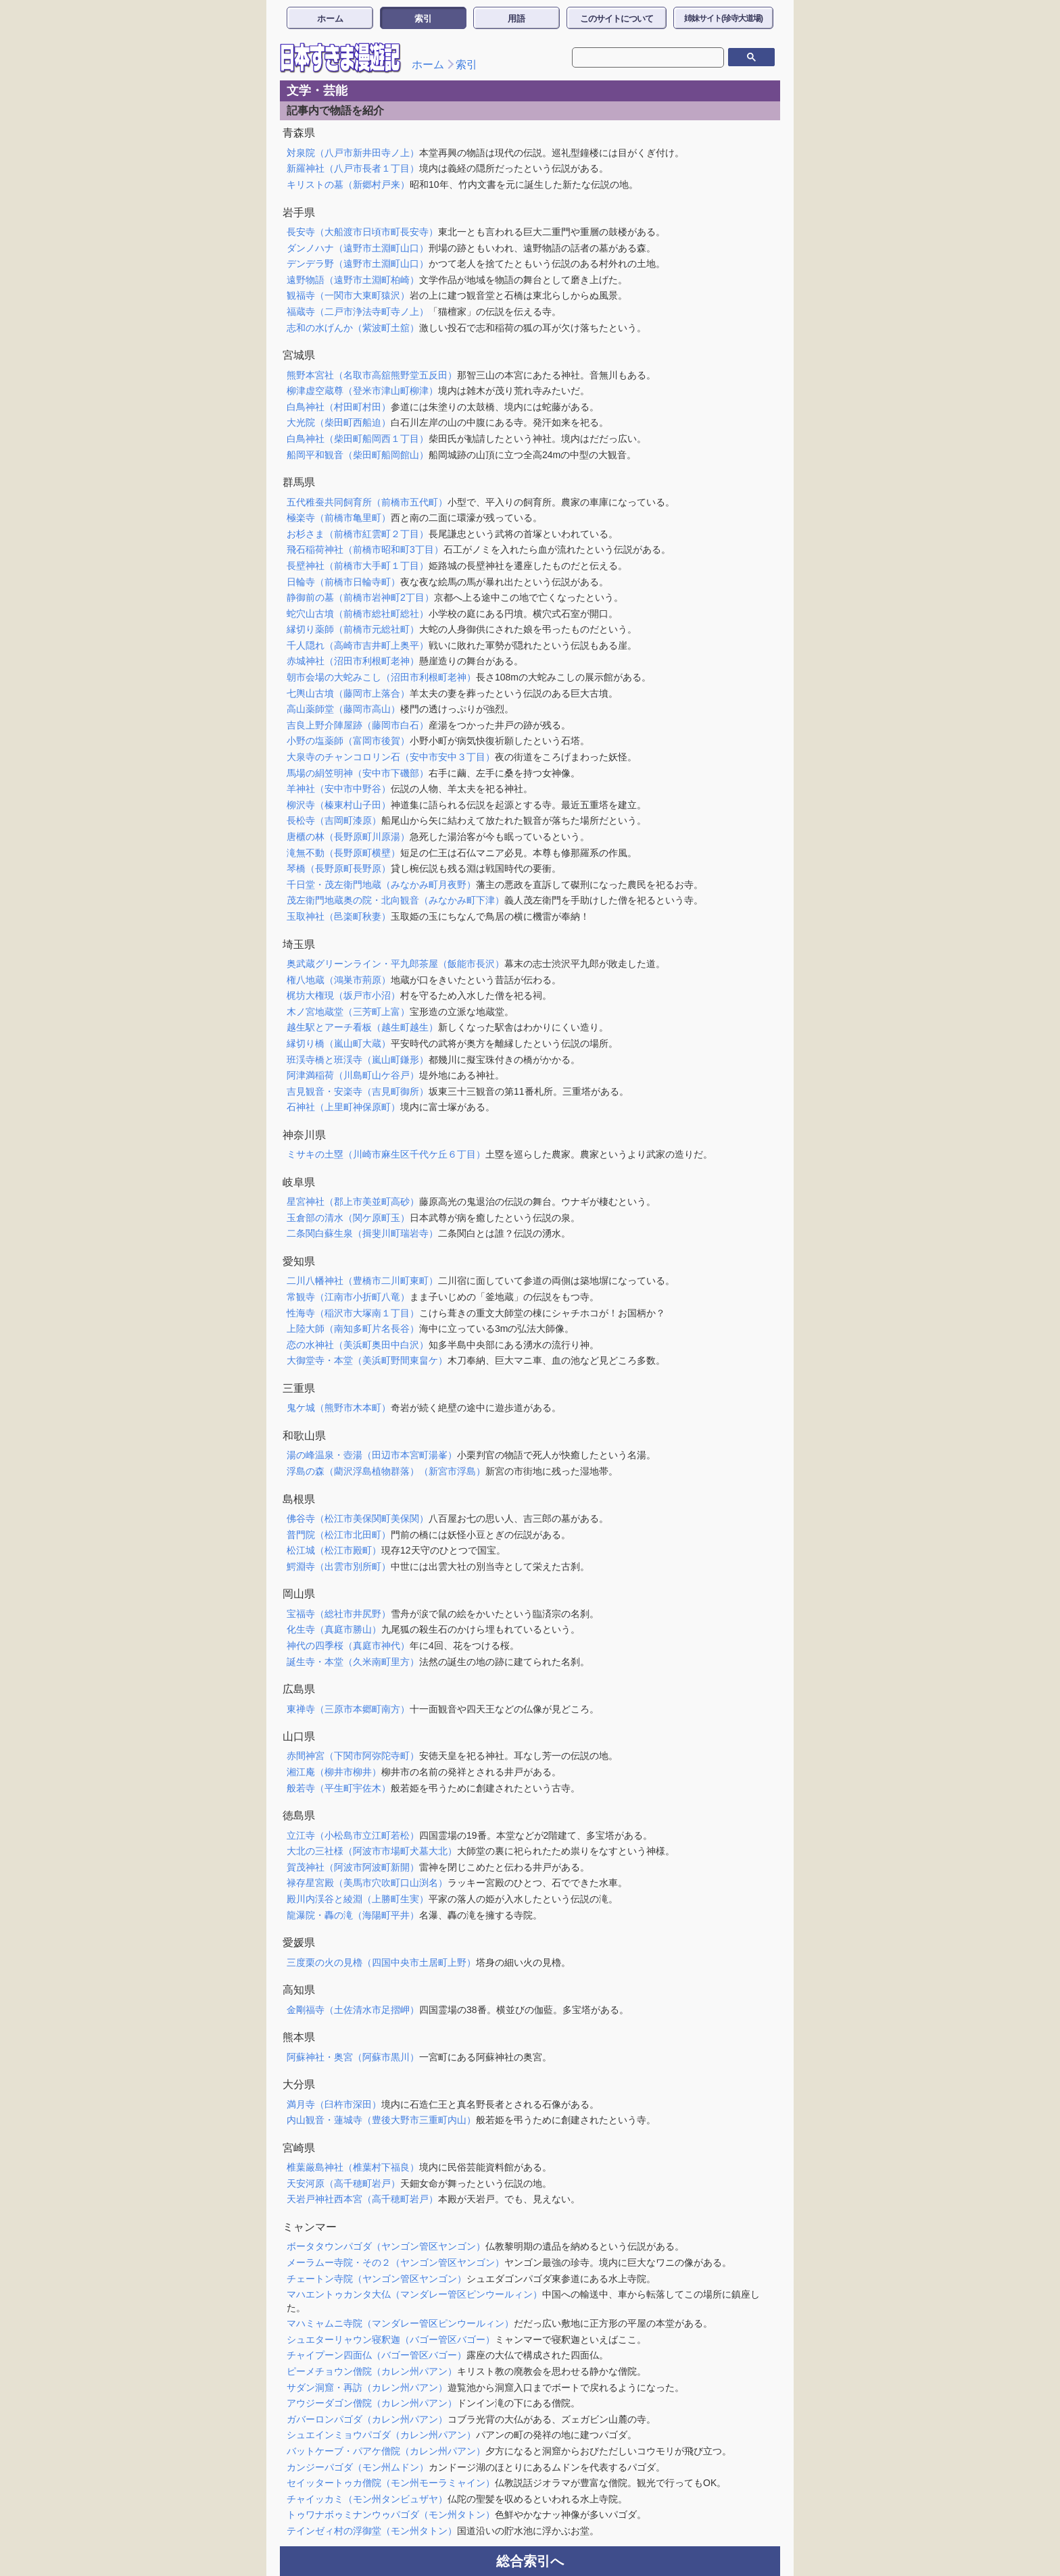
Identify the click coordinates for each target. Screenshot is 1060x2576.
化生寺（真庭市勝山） (334, 1629)
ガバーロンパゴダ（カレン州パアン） (367, 2419)
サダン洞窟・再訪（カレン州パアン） (367, 2387)
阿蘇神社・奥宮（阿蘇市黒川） (353, 2057)
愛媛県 (299, 1942)
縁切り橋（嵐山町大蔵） (339, 1043)
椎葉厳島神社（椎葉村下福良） (353, 2167)
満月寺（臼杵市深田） (334, 2104)
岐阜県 (299, 1182)
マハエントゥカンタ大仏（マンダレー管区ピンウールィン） (414, 2294)
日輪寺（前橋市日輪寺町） (343, 581)
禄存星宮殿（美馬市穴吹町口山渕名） (367, 1882)
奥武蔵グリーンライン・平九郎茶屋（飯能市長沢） (395, 963)
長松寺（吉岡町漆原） (334, 820)
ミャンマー (310, 2227)
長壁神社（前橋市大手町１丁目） (358, 565)
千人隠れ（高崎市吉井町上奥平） (358, 645)
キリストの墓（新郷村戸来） (348, 184)
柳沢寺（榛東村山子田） (339, 804)
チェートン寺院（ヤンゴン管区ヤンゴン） (376, 2278)
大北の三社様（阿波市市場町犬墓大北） (372, 1851)
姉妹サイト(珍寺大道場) (723, 18)
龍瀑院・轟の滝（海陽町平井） (353, 1915)
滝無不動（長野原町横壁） (343, 852)
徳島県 (299, 1815)
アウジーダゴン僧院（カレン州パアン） (372, 2403)
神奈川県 (304, 1135)
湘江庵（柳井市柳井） (334, 1771)
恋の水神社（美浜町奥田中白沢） (358, 1344)
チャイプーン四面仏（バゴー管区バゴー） (376, 2355)
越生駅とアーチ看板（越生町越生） (362, 1027)
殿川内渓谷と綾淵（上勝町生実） (358, 1898)
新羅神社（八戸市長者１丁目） (353, 168)
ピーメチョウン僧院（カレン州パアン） (372, 2371)
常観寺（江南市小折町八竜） (348, 1296)
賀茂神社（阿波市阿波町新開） (353, 1867)
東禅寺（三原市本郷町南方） (348, 1709)
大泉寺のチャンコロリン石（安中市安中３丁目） (391, 756)
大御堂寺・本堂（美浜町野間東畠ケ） (367, 1360)
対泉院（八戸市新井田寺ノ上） (353, 152)
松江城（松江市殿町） (334, 1550)
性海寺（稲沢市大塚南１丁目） (353, 1313)
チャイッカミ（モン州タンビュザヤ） (367, 2499)
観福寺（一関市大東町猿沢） (348, 295)
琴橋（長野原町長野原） (339, 868)
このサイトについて (616, 19)
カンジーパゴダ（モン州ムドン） (358, 2467)
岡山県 (299, 1594)
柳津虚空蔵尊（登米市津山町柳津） (362, 390)
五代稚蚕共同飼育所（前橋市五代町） (367, 502)
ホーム (330, 19)
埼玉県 (299, 944)
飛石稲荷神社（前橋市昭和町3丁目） (365, 549)
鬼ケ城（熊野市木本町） (339, 1407)
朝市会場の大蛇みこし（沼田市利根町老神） (381, 677)
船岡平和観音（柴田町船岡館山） (358, 454)
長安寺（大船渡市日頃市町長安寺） (362, 231)
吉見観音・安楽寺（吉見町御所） (358, 1091)
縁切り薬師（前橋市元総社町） (353, 629)
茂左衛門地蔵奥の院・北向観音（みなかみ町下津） (395, 900)
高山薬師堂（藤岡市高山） (343, 708)
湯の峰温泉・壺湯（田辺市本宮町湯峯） (372, 1455)
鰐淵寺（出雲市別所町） (339, 1566)
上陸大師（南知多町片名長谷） (353, 1328)
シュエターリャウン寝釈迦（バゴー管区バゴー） (391, 2339)
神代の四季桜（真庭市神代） (348, 1645)
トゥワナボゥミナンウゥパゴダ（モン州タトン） (391, 2514)
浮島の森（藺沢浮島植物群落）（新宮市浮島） (386, 1471)
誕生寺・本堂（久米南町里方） (353, 1661)
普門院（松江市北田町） (339, 1534)
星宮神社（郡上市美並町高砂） (353, 1201)
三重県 (299, 1388)
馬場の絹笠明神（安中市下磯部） (358, 773)
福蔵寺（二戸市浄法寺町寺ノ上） (358, 311)
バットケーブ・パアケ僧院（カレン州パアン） (386, 2451)
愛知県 (299, 1261)
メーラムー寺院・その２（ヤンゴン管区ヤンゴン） (395, 2262)
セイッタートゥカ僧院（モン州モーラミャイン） (391, 2482)
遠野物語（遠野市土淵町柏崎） (353, 279)
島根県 (299, 1499)
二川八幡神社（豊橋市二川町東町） (362, 1280)
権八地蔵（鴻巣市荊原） (339, 979)
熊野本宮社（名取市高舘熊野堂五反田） (372, 375)
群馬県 (299, 482)
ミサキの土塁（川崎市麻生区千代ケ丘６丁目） (386, 1154)
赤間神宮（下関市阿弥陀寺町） (353, 1755)
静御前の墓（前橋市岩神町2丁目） (360, 597)
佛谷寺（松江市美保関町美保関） (358, 1518)
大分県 (299, 2084)
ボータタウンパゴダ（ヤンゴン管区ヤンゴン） (386, 2246)
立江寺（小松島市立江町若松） (353, 1835)
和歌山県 (304, 1435)
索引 (423, 19)
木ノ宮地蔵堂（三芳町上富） (348, 1011)
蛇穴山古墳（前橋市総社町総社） (358, 613)
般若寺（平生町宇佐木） (339, 1788)
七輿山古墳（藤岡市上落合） (348, 693)
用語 (516, 19)
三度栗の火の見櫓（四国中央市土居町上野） (381, 1962)
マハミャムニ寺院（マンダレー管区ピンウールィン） (400, 2323)
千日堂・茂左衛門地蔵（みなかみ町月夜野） (381, 884)
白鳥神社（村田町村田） (339, 406)
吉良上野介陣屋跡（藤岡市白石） (358, 725)
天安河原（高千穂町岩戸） (343, 2183)
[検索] (638, 57)
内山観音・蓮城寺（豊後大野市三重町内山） (381, 2119)
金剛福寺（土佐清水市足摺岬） (353, 2009)
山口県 (299, 1736)
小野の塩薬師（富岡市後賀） (348, 740)
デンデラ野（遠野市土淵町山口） (358, 263)
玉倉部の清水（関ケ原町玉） (348, 1217)
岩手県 (299, 212)
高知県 (299, 1990)
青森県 (299, 133)
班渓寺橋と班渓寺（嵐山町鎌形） (358, 1059)
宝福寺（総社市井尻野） (339, 1613)
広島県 (299, 1689)
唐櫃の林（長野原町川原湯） (348, 836)
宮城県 (299, 355)
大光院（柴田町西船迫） (339, 422)
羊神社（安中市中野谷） (339, 788)
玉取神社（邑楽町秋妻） (339, 916)
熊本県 (299, 2037)
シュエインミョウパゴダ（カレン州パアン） (381, 2434)
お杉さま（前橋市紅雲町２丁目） (358, 533)
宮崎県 (299, 2148)
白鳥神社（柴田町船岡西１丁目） (358, 438)
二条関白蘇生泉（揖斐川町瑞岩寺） (362, 1233)
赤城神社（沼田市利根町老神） (353, 660)
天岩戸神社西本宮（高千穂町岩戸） (362, 2199)
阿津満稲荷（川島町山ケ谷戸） (353, 1075)
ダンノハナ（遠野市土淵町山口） (358, 248)
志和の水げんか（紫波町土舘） (353, 327)
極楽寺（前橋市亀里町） (339, 517)
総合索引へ (530, 2561)
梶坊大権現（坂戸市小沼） (343, 995)
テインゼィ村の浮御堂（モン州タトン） (372, 2530)
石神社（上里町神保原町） (343, 1106)
